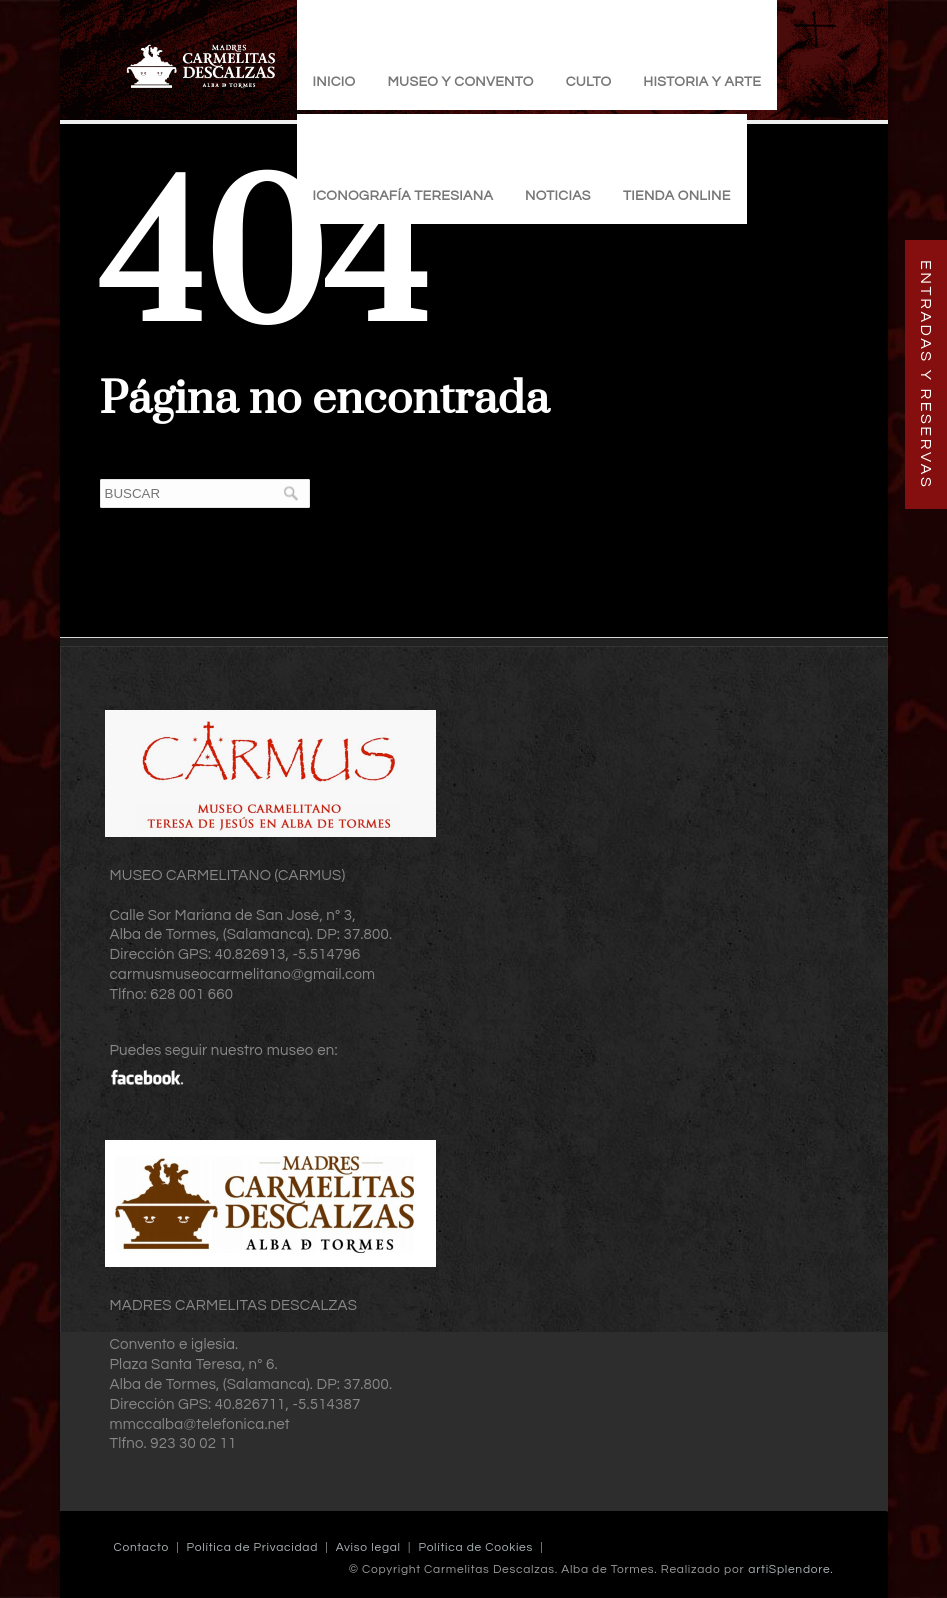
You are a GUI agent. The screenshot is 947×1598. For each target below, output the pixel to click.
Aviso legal (368, 1547)
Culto (589, 82)
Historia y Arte (702, 82)
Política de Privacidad (252, 1547)
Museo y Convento (460, 82)
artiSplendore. (790, 1569)
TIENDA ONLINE (677, 196)
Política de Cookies (475, 1547)
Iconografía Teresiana (403, 196)
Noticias (558, 196)
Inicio (334, 82)
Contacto (141, 1547)
